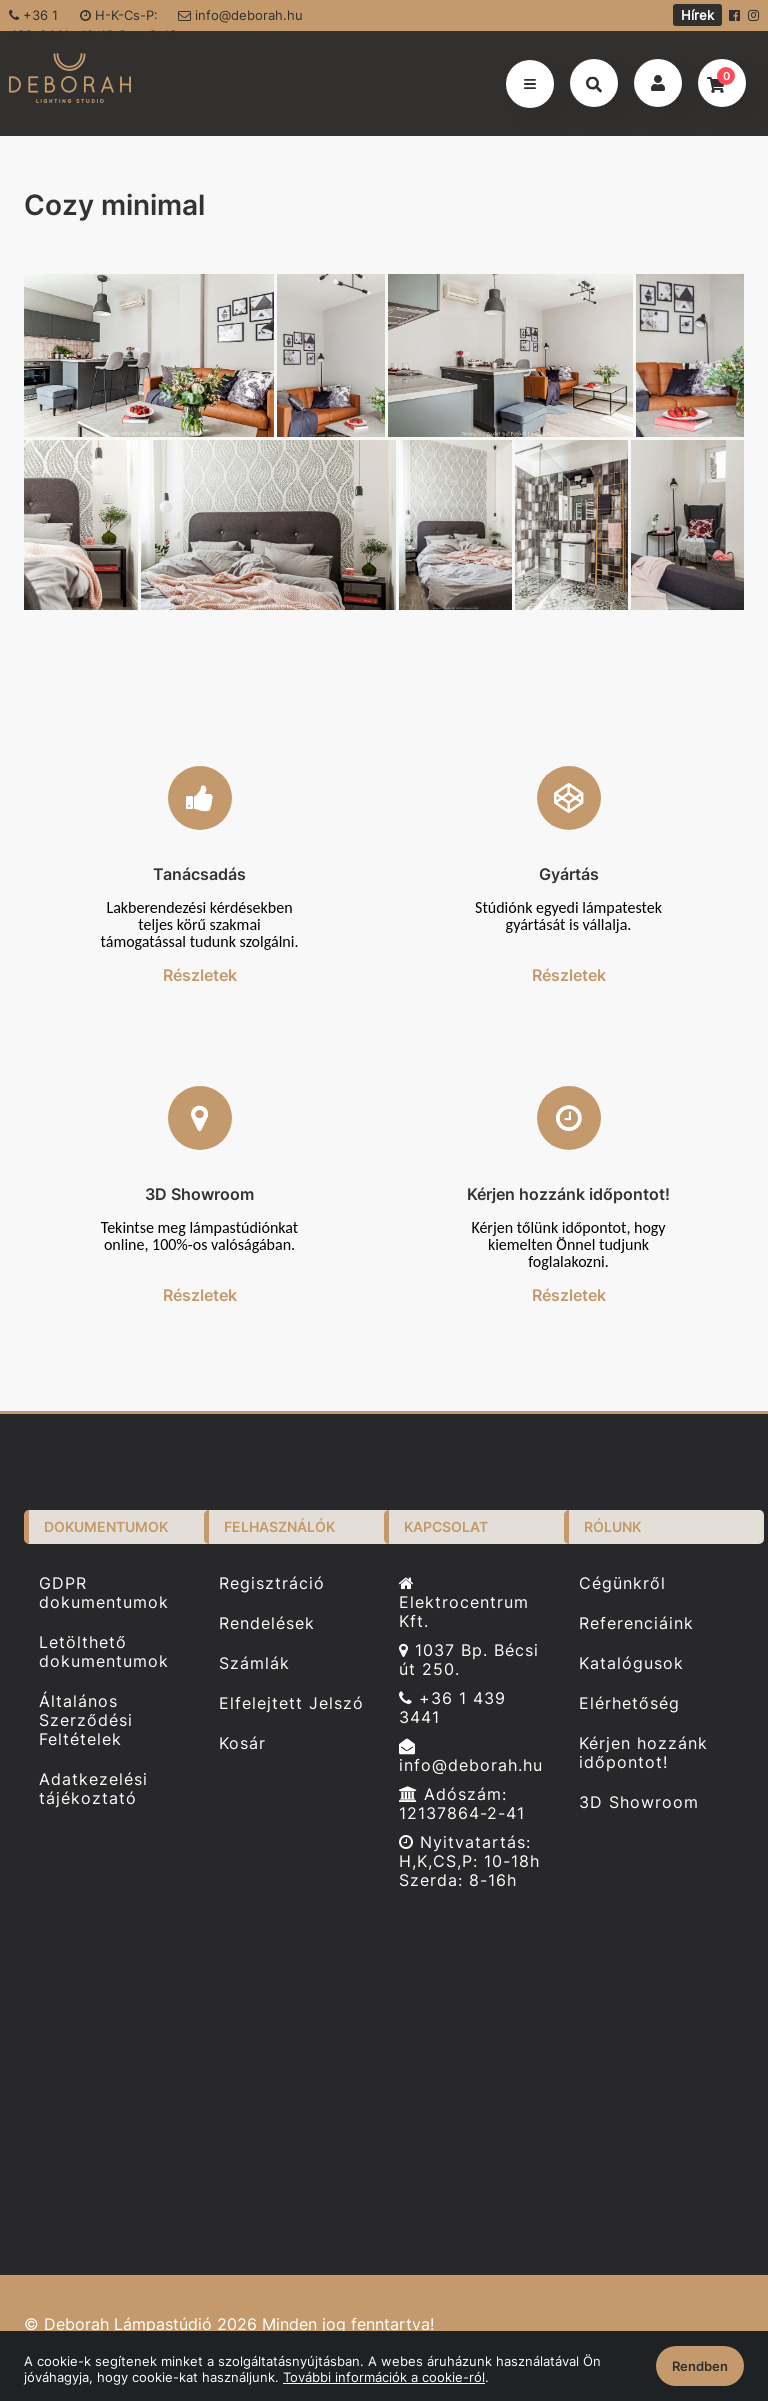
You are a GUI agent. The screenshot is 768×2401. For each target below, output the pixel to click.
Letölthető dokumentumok (104, 1652)
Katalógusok (631, 1663)
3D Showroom (639, 1802)
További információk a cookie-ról (384, 2377)
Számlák (254, 1663)
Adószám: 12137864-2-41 (462, 1804)
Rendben (700, 2366)
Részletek (200, 975)
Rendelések (267, 1623)
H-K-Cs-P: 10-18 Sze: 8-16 (128, 19)
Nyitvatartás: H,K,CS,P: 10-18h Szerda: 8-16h (469, 1861)
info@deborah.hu (240, 15)
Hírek (697, 15)
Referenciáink (636, 1623)
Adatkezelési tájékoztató (93, 1789)
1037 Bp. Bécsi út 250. (469, 1660)
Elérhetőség (629, 1703)
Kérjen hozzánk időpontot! (643, 1753)
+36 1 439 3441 (452, 1708)
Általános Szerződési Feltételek (86, 1720)
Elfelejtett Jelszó (291, 1703)
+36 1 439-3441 (39, 19)
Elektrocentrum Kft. (464, 1603)
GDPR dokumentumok (104, 1592)
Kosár (242, 1743)
